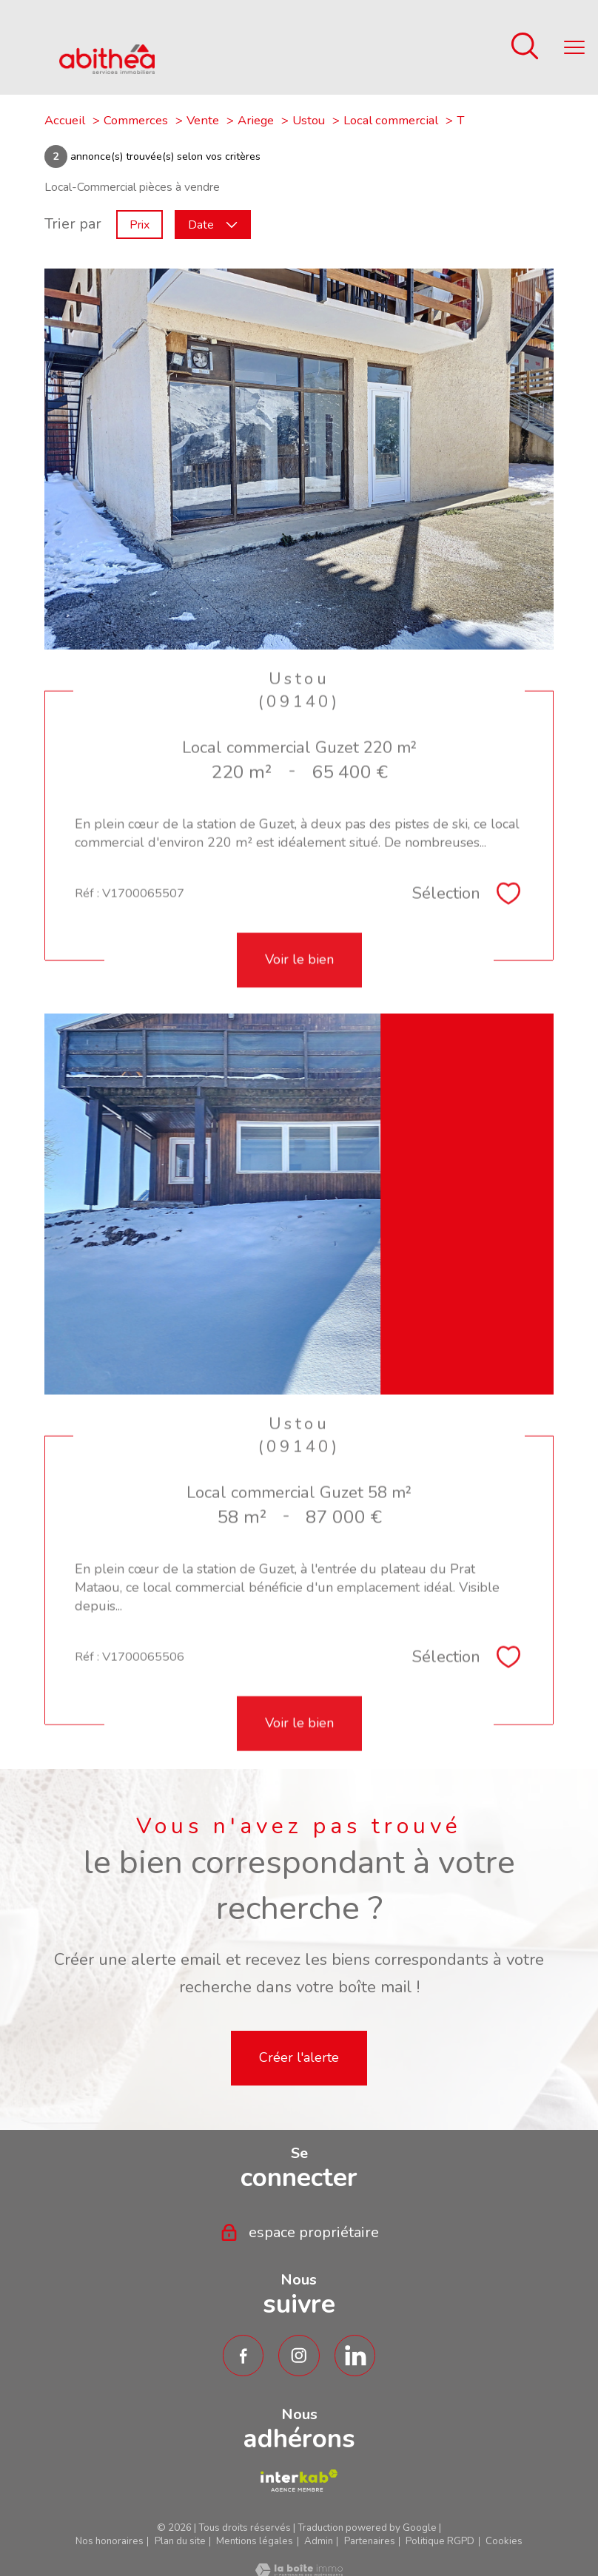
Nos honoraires (109, 2541)
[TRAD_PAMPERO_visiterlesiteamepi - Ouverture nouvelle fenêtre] (299, 2480)
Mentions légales (254, 2541)
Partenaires (369, 2541)
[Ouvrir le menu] (574, 47)
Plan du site (180, 2541)
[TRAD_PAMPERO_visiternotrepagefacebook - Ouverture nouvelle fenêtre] (243, 2355)
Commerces (136, 120)
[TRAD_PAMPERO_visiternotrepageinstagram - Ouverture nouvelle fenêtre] (299, 2355)
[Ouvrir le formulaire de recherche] (525, 47)
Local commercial (390, 120)
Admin (318, 2541)
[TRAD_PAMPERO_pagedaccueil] (107, 69)
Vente (203, 120)
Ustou (308, 120)
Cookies (504, 2541)
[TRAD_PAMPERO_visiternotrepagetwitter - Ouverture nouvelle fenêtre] (355, 2355)
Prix (140, 224)
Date (213, 224)
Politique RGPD (440, 2541)
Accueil (64, 120)
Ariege (256, 120)
